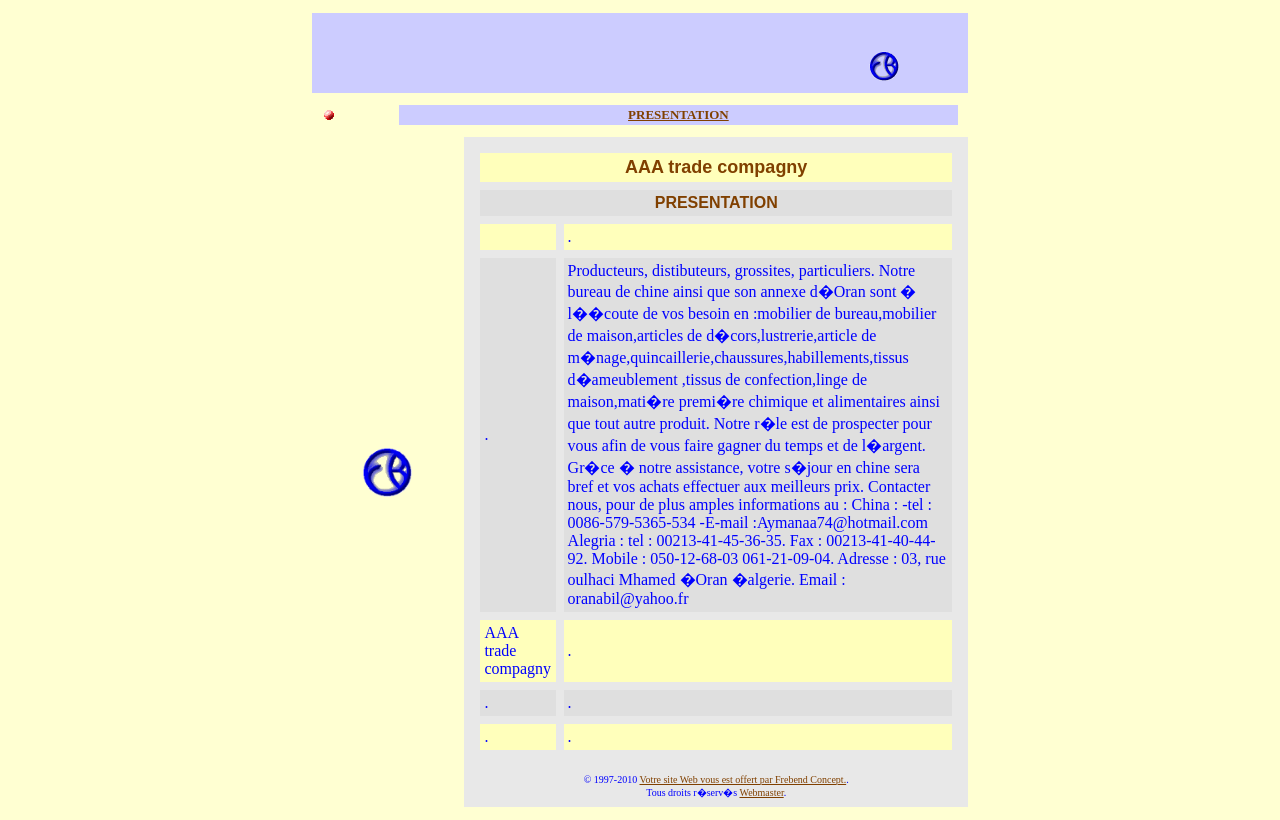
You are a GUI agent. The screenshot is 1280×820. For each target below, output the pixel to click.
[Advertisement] (615, 51)
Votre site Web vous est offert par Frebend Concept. (743, 779)
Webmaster (762, 792)
